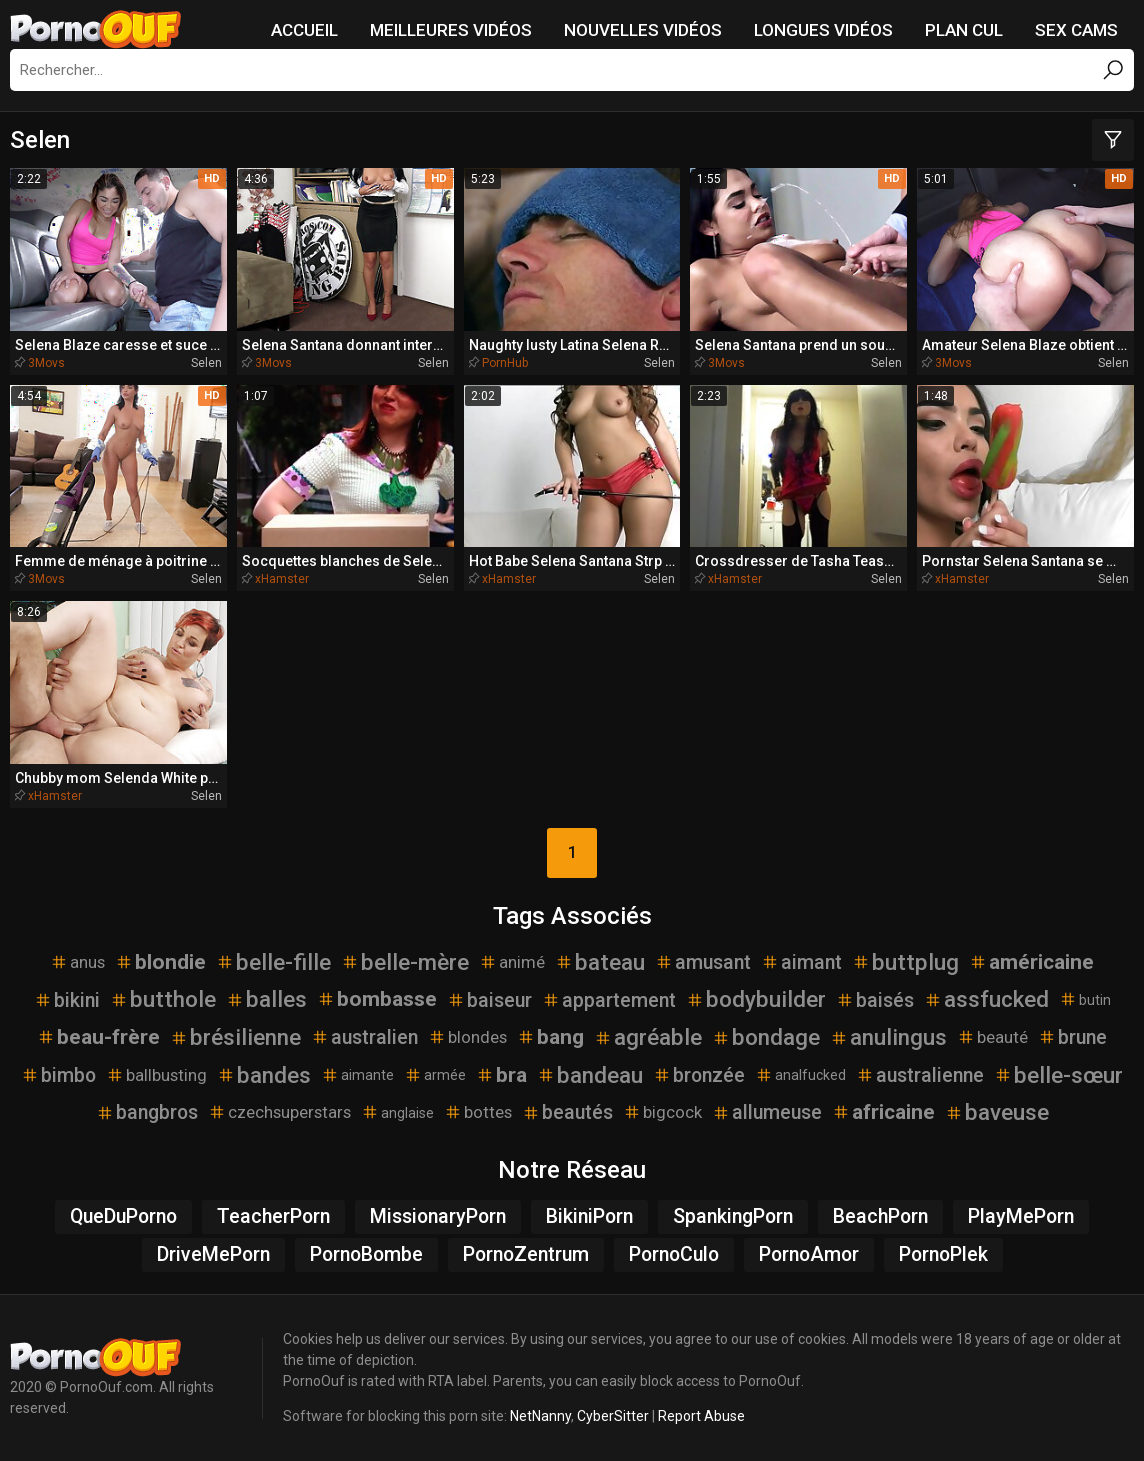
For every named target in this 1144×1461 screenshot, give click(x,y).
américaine (1031, 962)
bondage (766, 1037)
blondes (467, 1037)
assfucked (986, 999)
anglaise (397, 1112)
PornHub (505, 363)
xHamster (282, 579)
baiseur (489, 1000)
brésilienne (235, 1037)
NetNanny (540, 1416)
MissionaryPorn (438, 1216)
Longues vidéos (823, 30)
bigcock (662, 1112)
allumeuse (767, 1112)
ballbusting (156, 1075)
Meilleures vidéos (451, 30)
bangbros (147, 1112)
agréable (648, 1037)
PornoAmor (809, 1254)
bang (550, 1037)
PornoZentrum (526, 1254)
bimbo (58, 1075)
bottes (478, 1112)
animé (512, 962)
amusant (703, 962)
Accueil (304, 30)
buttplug (905, 962)
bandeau (590, 1075)
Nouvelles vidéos (643, 30)
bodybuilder (756, 999)
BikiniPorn (589, 1216)
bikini (67, 1000)
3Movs (46, 363)
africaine (883, 1112)
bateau (600, 962)
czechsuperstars (279, 1112)
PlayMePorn (1021, 1216)
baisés (875, 1000)
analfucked (800, 1075)
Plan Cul (964, 30)
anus (77, 962)
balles (266, 999)
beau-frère (98, 1037)
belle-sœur (1058, 1075)
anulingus (888, 1037)
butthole (163, 999)
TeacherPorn (273, 1216)
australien (364, 1037)
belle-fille (273, 962)
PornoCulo (674, 1254)
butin (1085, 999)
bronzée (699, 1075)
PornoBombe (366, 1254)
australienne (920, 1075)
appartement (609, 1000)
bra (501, 1075)
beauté (992, 1037)
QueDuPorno (123, 1216)
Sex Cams (1076, 30)
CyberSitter (613, 1416)
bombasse (377, 999)
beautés (567, 1112)
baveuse (997, 1112)
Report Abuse (701, 1416)
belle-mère (405, 962)
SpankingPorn (733, 1216)
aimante (357, 1075)
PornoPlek (943, 1254)
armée (435, 1075)
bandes (264, 1075)
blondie (160, 962)
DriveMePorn (213, 1254)
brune (1072, 1037)
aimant (801, 962)
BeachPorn (880, 1216)
